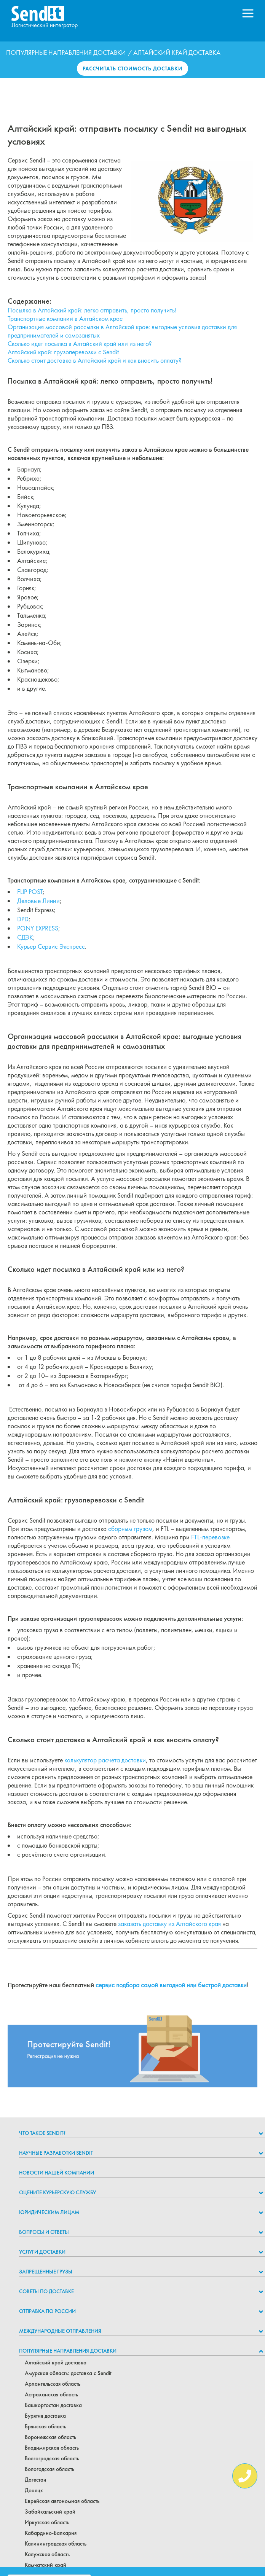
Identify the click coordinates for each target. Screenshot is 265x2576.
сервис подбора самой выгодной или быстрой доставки (171, 1985)
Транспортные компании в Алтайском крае (65, 318)
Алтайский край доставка (55, 2362)
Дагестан (35, 2480)
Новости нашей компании (56, 2172)
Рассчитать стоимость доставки (132, 68)
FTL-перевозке (210, 1537)
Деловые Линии (38, 901)
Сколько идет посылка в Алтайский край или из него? (80, 343)
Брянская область (45, 2426)
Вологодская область (49, 2469)
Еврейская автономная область (62, 2501)
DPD (23, 919)
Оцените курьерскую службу (57, 2192)
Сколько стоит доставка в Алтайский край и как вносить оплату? (95, 360)
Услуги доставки (42, 2251)
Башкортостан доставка (53, 2405)
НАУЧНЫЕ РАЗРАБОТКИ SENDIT (56, 2152)
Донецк (34, 2490)
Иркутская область (47, 2522)
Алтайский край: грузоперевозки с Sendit (63, 352)
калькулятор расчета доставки (105, 1760)
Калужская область (47, 2554)
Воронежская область (50, 2437)
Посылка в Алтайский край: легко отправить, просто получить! (92, 310)
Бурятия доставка (45, 2416)
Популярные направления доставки (66, 52)
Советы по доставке (46, 2291)
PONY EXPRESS (37, 928)
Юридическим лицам (49, 2212)
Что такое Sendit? (42, 2133)
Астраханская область (51, 2394)
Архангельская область (52, 2384)
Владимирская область (52, 2448)
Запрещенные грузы (45, 2271)
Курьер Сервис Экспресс (51, 946)
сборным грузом (130, 1529)
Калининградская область (55, 2543)
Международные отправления (60, 2330)
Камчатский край (45, 2565)
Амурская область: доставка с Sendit (68, 2373)
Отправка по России (47, 2311)
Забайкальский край (50, 2511)
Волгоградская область (52, 2458)
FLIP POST (30, 891)
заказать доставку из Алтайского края (169, 1924)
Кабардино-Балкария (51, 2533)
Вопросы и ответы (44, 2232)
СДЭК (25, 937)
